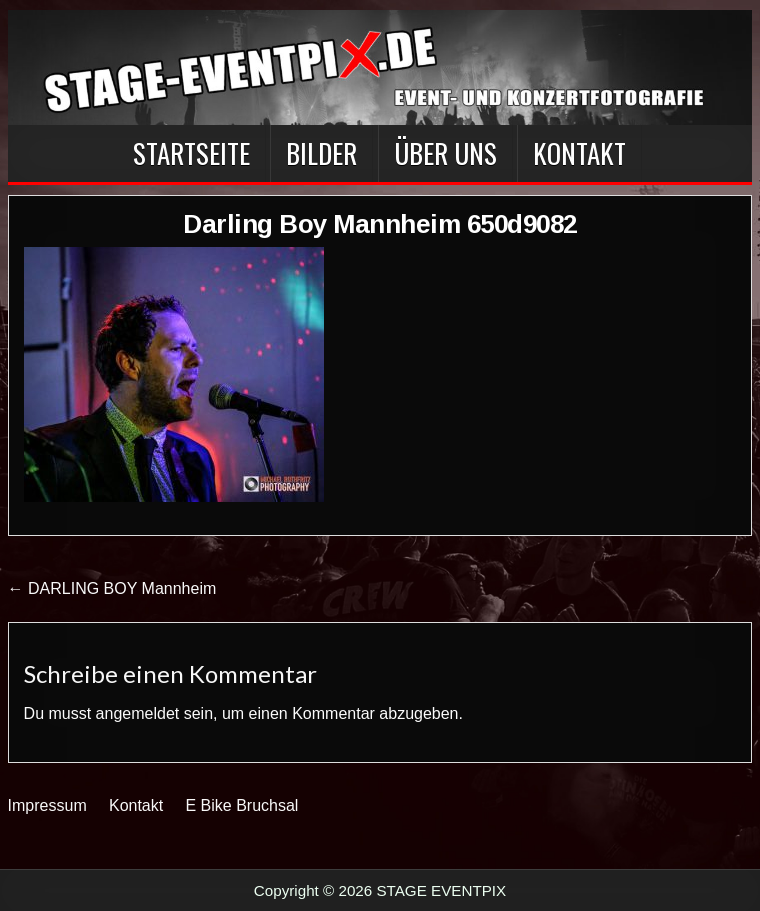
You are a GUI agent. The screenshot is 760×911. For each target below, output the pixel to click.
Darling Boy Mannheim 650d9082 (380, 224)
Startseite (191, 153)
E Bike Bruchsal (241, 805)
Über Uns (445, 153)
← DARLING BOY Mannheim (112, 588)
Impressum (47, 805)
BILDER (321, 153)
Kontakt (579, 153)
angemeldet (138, 713)
